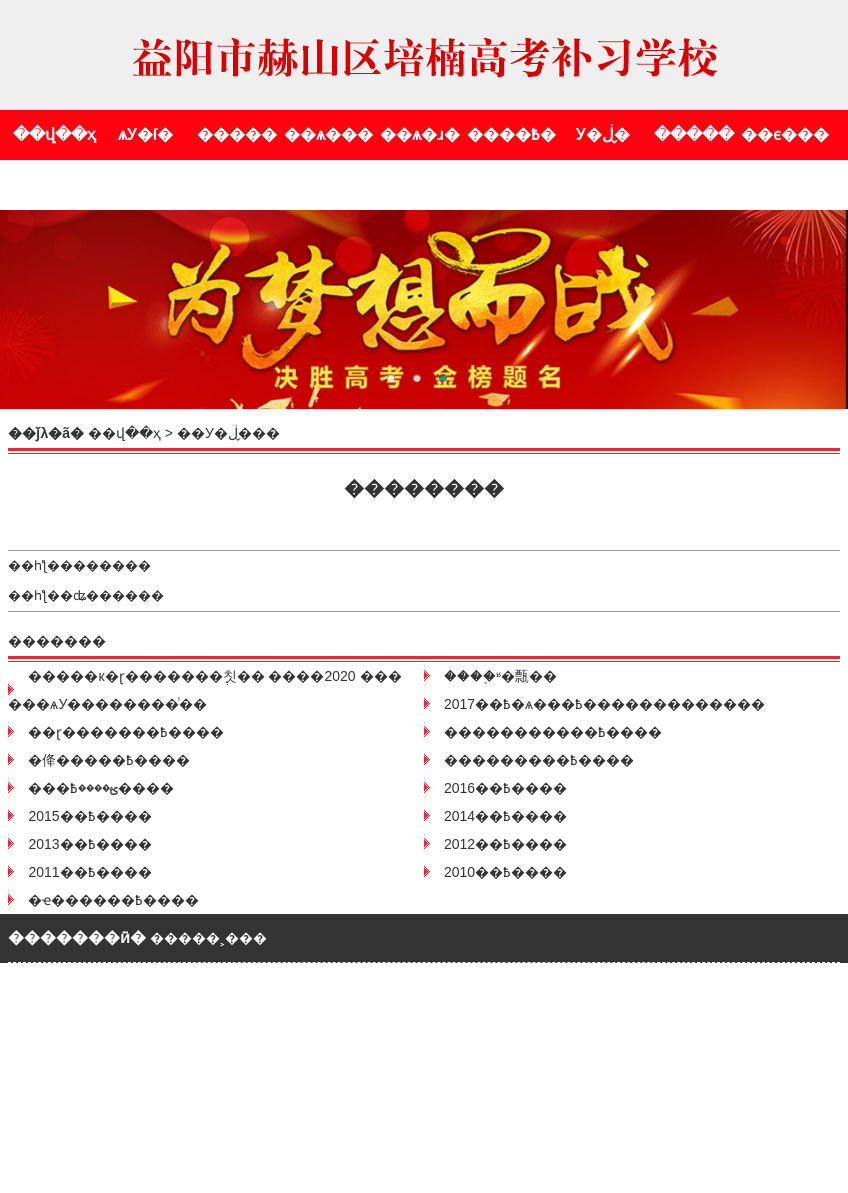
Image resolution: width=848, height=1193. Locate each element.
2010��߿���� (505, 872)
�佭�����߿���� (109, 760)
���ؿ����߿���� (101, 788)
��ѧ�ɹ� (420, 134)
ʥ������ (118, 595)
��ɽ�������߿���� (126, 732)
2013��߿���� (89, 844)
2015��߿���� (89, 816)
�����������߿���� (553, 732)
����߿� (511, 134)
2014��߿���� (505, 816)
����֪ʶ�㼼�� (500, 676)
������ (112, 565)
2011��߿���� (89, 872)
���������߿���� (539, 760)
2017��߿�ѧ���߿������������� (604, 704)
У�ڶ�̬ (603, 134)
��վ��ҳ (54, 134)
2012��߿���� (505, 844)
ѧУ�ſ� (145, 134)
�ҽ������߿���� (113, 900)
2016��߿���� (505, 788)
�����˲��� (208, 938)
